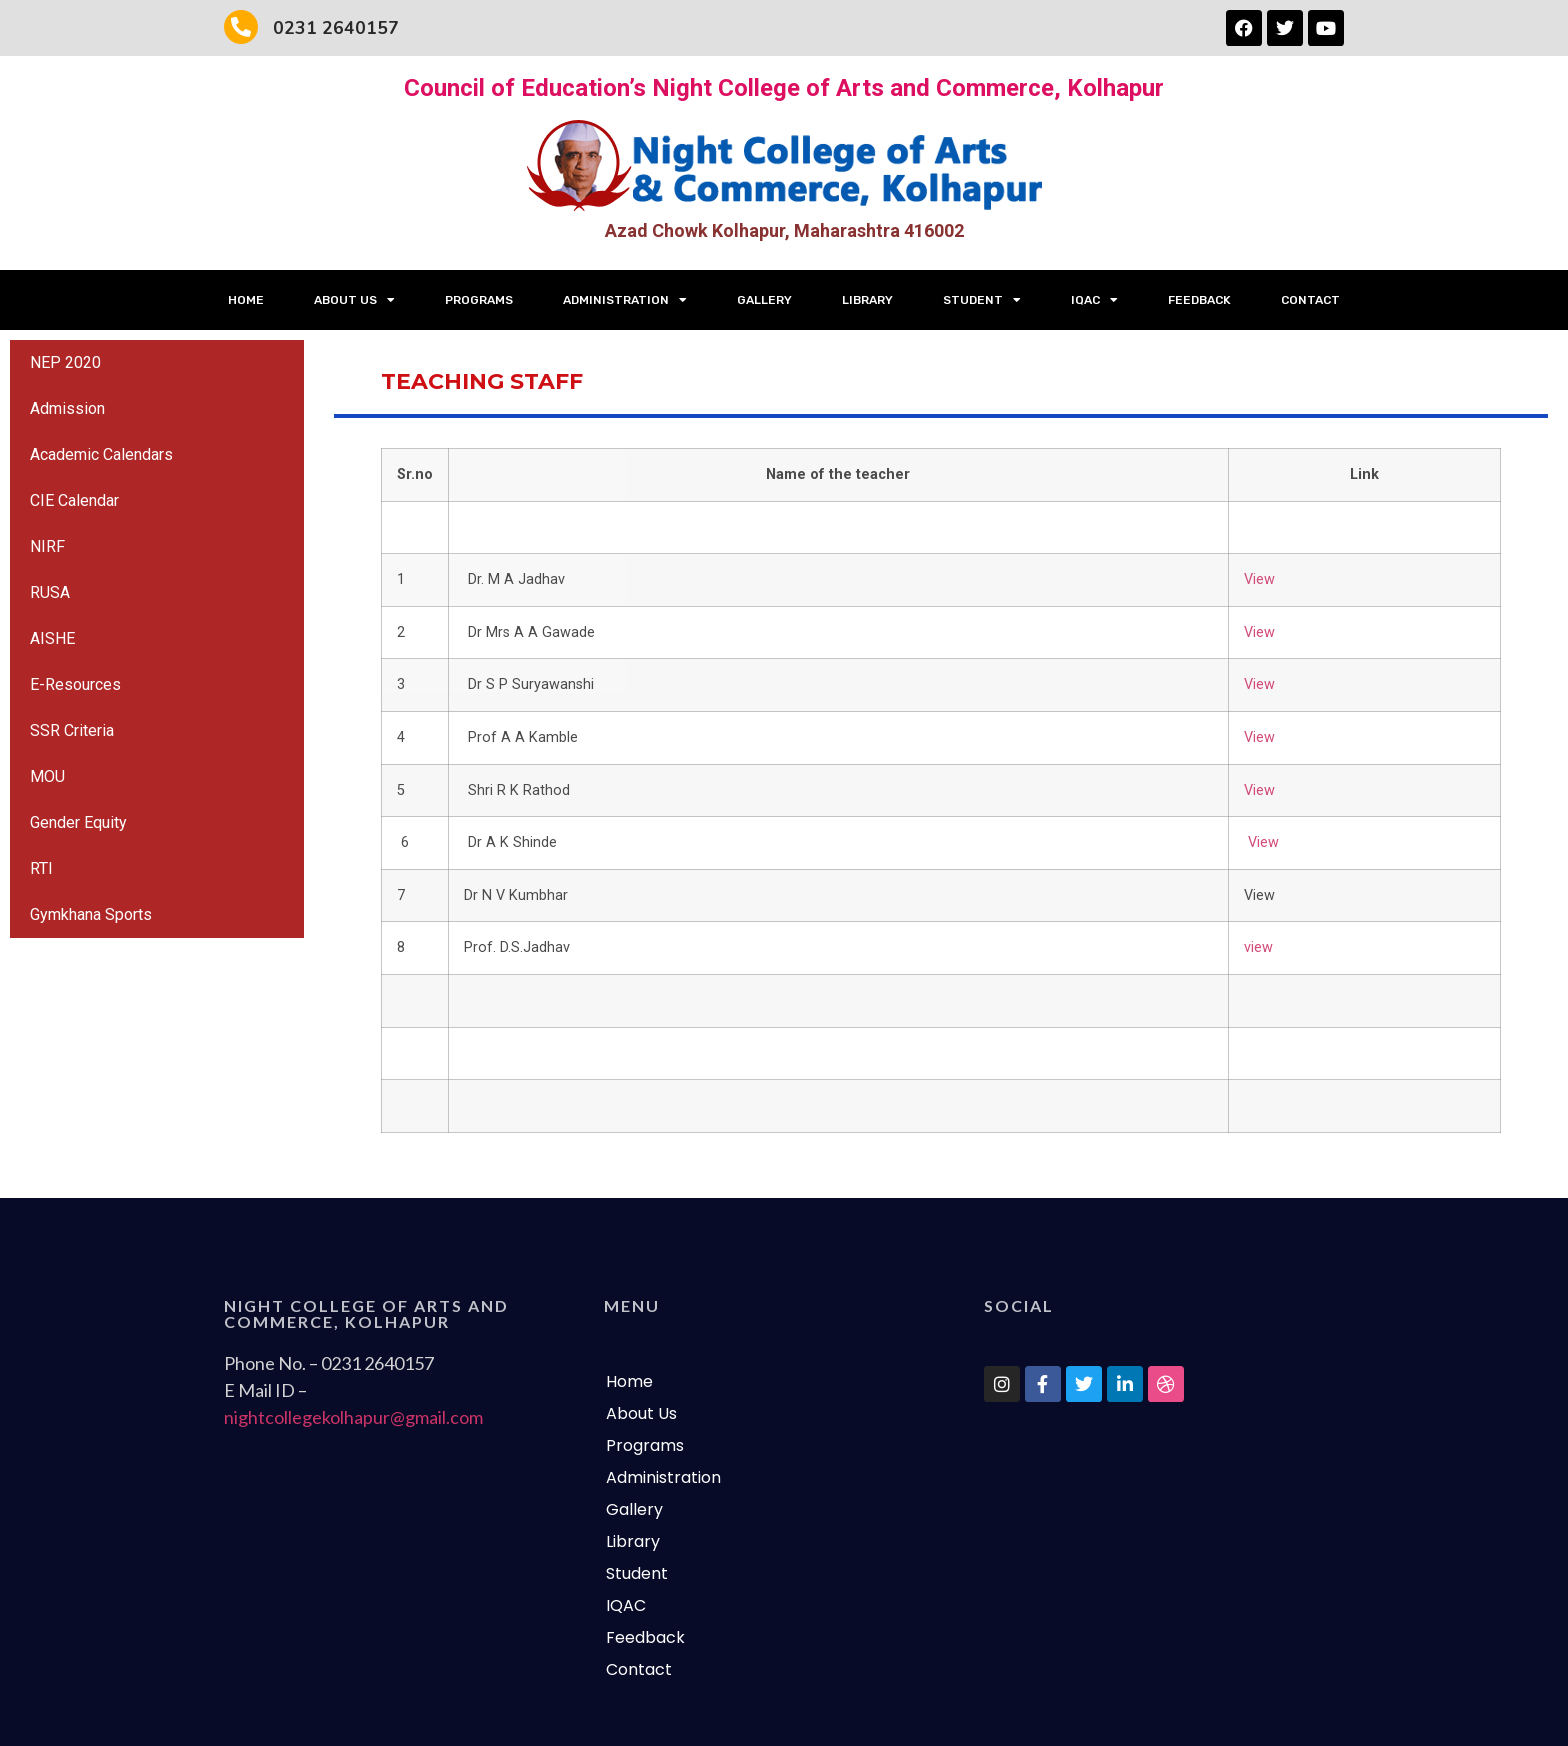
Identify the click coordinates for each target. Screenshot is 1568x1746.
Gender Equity (78, 822)
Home (246, 300)
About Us (354, 300)
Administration (625, 300)
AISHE (52, 638)
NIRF (47, 546)
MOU (47, 776)
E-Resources (75, 684)
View (1259, 579)
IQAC (1094, 300)
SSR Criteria (72, 730)
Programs (479, 300)
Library (867, 300)
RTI (41, 868)
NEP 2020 (65, 362)
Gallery (764, 300)
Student (982, 300)
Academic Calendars (101, 454)
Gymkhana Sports (91, 914)
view (1258, 947)
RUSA (50, 592)
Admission (67, 408)
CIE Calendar (74, 500)
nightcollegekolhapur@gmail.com (353, 1417)
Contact (1310, 300)
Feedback (1199, 300)
